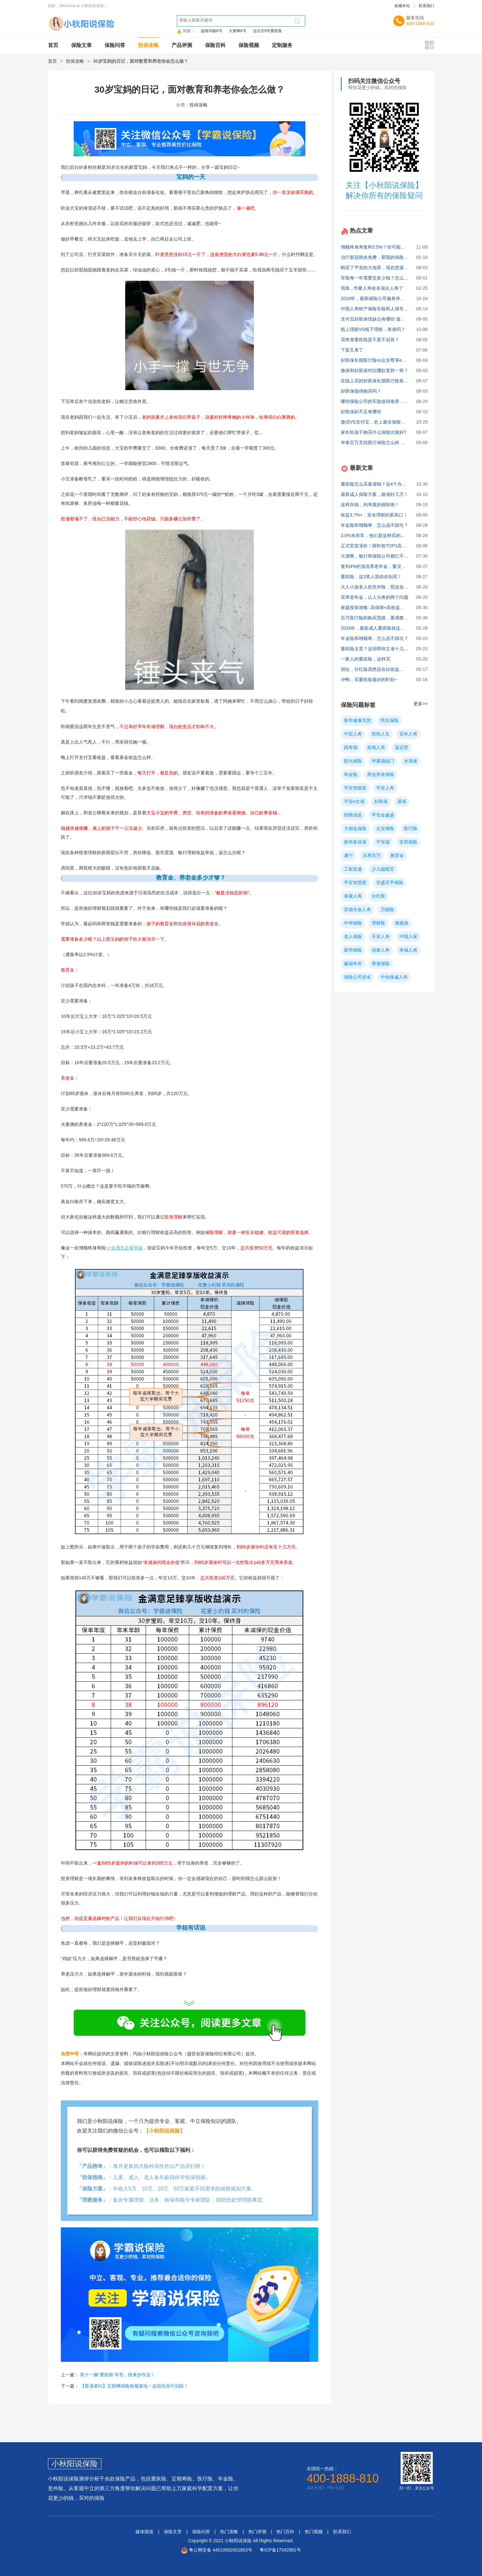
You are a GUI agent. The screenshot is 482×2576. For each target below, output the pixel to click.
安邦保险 (408, 842)
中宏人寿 (353, 733)
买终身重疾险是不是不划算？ (370, 339)
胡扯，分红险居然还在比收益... (372, 669)
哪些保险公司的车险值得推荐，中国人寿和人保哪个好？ (397, 401)
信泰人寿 (381, 950)
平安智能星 (355, 787)
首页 (53, 45)
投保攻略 (148, 45)
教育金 (397, 855)
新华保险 (353, 950)
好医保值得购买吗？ (361, 391)
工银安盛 (353, 869)
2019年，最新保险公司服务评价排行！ (379, 298)
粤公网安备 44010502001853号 (220, 2550)
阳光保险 (353, 760)
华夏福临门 (383, 760)
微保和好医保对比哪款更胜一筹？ (374, 370)
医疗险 (410, 828)
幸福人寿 (408, 950)
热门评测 (257, 2531)
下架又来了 (352, 349)
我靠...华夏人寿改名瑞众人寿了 (372, 288)
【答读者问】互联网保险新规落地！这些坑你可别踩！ (134, 2386)
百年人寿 (408, 733)
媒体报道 (144, 2531)
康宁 (348, 855)
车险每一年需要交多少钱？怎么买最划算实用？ (388, 277)
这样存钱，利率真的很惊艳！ (370, 504)
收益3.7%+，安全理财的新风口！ (374, 514)
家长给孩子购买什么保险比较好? (373, 432)
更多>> (420, 703)
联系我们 (426, 6)
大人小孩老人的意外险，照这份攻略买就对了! (386, 586)
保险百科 (215, 45)
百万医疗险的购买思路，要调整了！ (377, 617)
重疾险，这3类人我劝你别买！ (371, 576)
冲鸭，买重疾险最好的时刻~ (369, 679)
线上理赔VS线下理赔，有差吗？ (373, 329)
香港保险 (381, 963)
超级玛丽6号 (211, 31)
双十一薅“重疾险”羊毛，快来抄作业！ (117, 2374)
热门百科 (285, 2531)
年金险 (350, 774)
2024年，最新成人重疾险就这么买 (375, 628)
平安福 (383, 842)
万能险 (387, 909)
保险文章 (81, 45)
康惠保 (401, 923)
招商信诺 (353, 815)
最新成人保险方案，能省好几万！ (374, 494)
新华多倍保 (355, 842)
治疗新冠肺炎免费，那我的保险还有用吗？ (383, 257)
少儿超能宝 (383, 869)
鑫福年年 (353, 963)
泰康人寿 (353, 896)
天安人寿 (381, 936)
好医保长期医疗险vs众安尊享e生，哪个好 (382, 360)
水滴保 (410, 760)
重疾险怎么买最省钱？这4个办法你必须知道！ (387, 484)
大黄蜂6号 (237, 31)
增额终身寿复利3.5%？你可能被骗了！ (380, 247)
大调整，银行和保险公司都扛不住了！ (379, 556)
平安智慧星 (355, 882)
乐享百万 (372, 855)
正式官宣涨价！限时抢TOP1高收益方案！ (382, 545)
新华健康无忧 (357, 720)
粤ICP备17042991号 (280, 2550)
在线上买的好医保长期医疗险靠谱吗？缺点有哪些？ (392, 380)
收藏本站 (402, 6)
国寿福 (350, 747)
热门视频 (314, 2531)
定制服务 (282, 45)
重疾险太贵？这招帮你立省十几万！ (377, 648)
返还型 (401, 747)
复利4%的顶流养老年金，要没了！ (375, 566)
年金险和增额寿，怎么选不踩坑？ (374, 525)
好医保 (381, 801)
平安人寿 (385, 787)
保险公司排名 (357, 977)
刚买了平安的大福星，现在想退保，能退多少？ (388, 267)
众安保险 (385, 828)
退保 (401, 801)
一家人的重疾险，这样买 (365, 659)
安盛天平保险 (389, 882)
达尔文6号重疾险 (267, 31)
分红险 (378, 896)
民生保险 (390, 720)
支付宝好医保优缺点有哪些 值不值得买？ (382, 319)
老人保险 (353, 936)
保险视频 (248, 45)
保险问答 (115, 45)
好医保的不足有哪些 (361, 411)
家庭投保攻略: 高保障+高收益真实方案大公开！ (388, 607)
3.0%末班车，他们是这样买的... (372, 535)
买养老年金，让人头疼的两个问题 (374, 597)
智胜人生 (381, 733)
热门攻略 (229, 2531)
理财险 (378, 923)
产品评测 (181, 45)
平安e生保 (354, 801)
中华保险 (353, 923)
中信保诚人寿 (394, 977)
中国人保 (408, 936)
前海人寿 (376, 747)
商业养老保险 (380, 774)
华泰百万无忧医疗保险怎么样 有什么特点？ (384, 442)
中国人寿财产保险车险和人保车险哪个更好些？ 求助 (393, 308)
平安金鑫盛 (383, 815)
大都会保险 (355, 828)
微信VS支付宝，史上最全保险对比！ (377, 422)
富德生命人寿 (357, 909)
